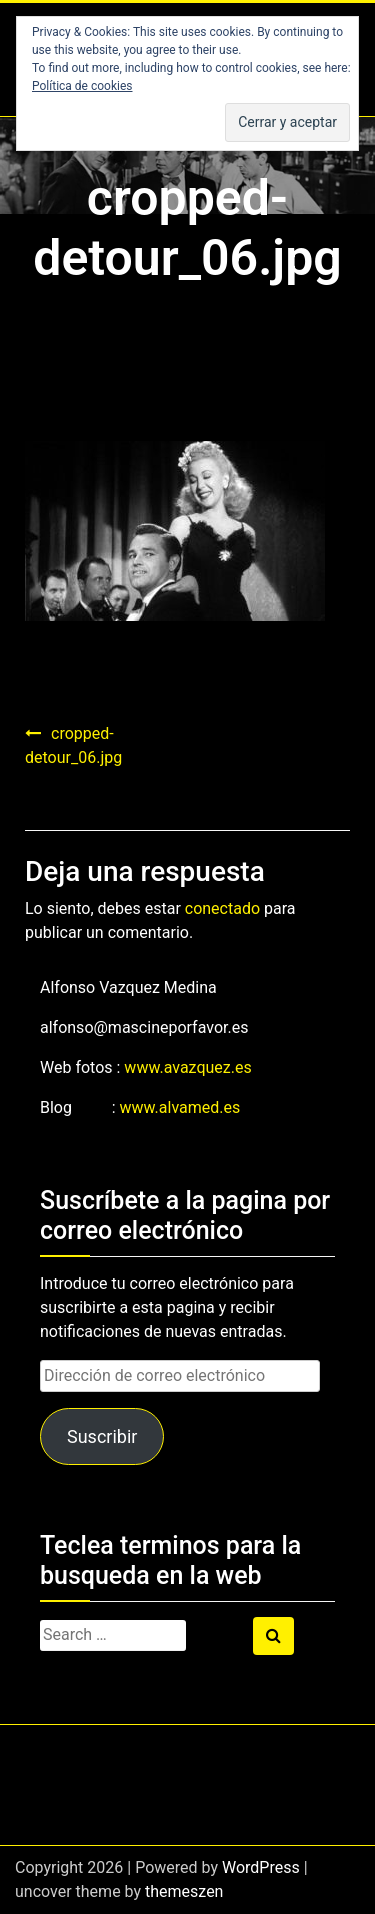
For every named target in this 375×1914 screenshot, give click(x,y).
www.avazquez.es (187, 1067)
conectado (222, 908)
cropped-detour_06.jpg (73, 745)
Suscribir (102, 1436)
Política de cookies (82, 86)
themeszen (184, 1891)
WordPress (261, 1867)
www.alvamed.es (180, 1107)
